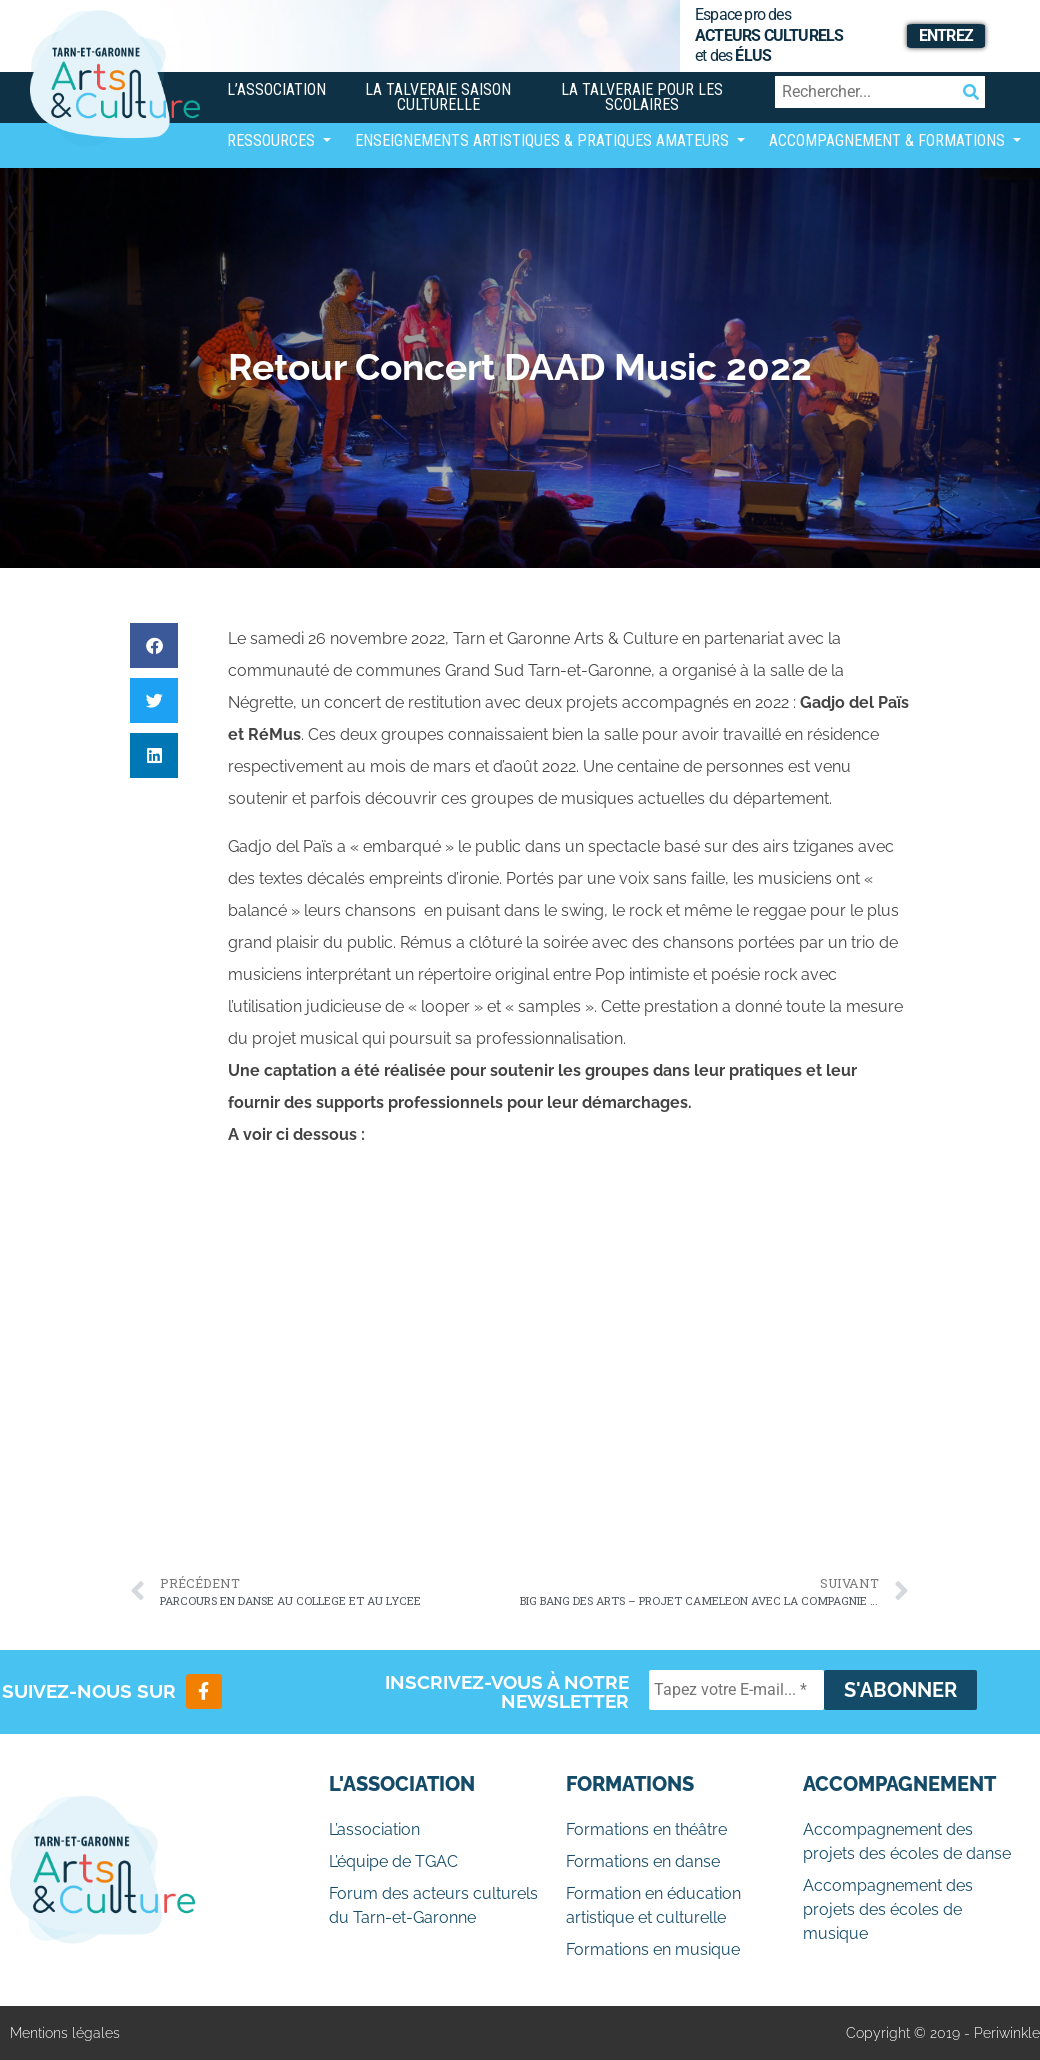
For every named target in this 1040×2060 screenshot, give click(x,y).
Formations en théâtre (646, 1829)
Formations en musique (653, 1949)
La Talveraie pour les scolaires (642, 97)
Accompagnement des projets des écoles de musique (888, 1909)
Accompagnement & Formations (889, 140)
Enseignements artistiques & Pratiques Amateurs (544, 140)
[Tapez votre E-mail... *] (736, 1690)
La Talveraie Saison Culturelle (438, 97)
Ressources (273, 140)
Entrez (946, 35)
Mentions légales (65, 2033)
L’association (276, 89)
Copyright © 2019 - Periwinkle (943, 2033)
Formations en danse (643, 1861)
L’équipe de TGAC (393, 1861)
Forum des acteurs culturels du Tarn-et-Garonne (433, 1905)
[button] (154, 645)
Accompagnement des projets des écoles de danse (907, 1841)
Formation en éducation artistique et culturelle (653, 1905)
